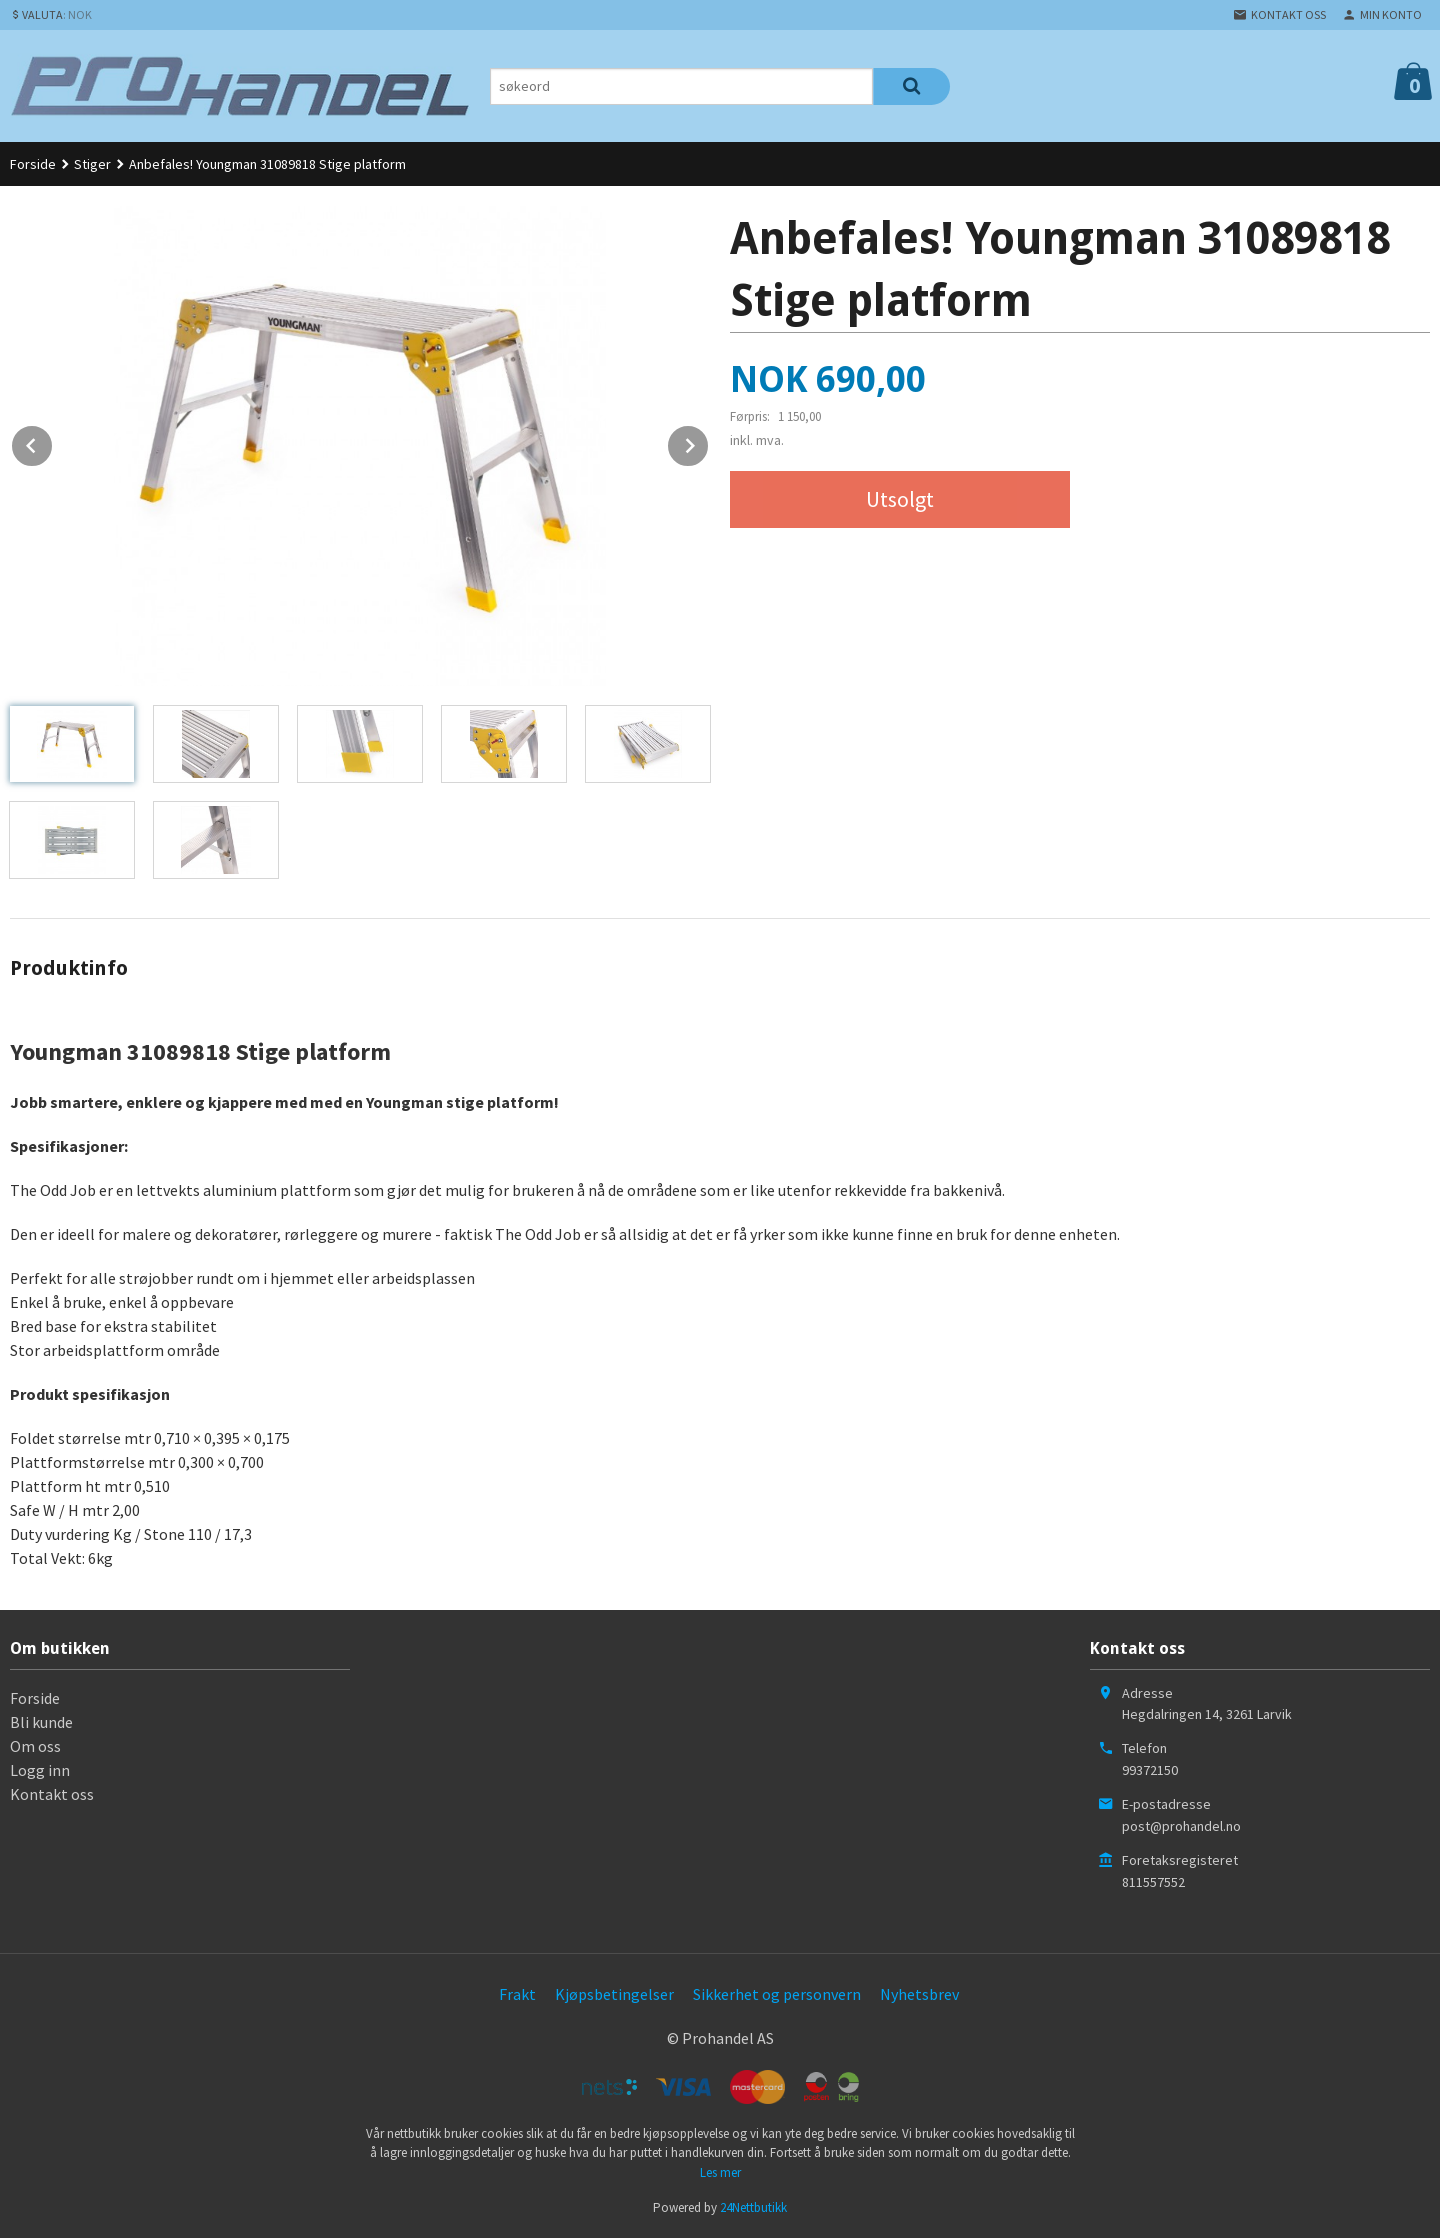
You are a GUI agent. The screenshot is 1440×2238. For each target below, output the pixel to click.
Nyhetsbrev (919, 1994)
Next (709, 442)
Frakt (517, 1994)
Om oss (35, 1746)
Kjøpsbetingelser (614, 1994)
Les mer (720, 2172)
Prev (53, 442)
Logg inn (40, 1770)
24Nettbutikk (753, 2207)
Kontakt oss (52, 1794)
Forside (33, 164)
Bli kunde (41, 1722)
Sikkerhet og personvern (777, 1994)
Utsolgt (900, 499)
